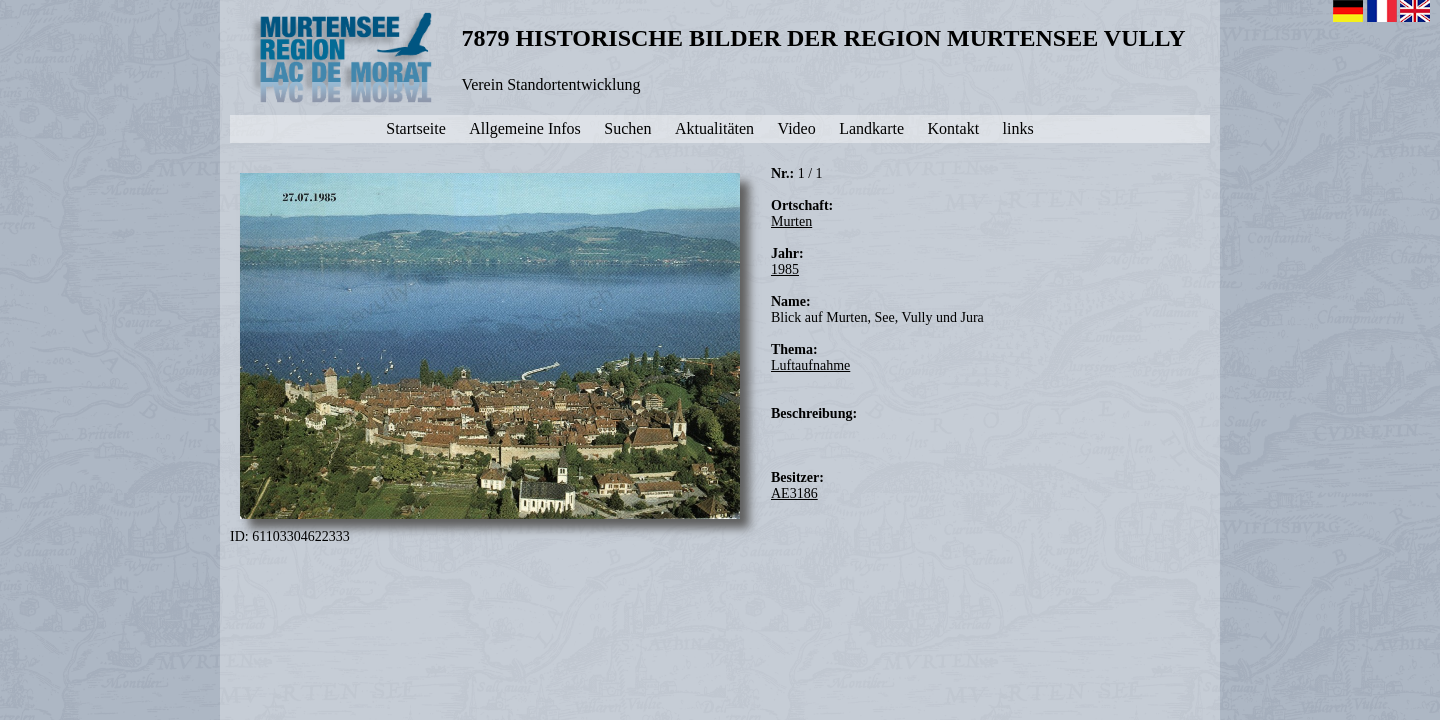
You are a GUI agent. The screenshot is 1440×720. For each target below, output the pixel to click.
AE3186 (794, 493)
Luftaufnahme (810, 365)
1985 (785, 269)
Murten (791, 221)
